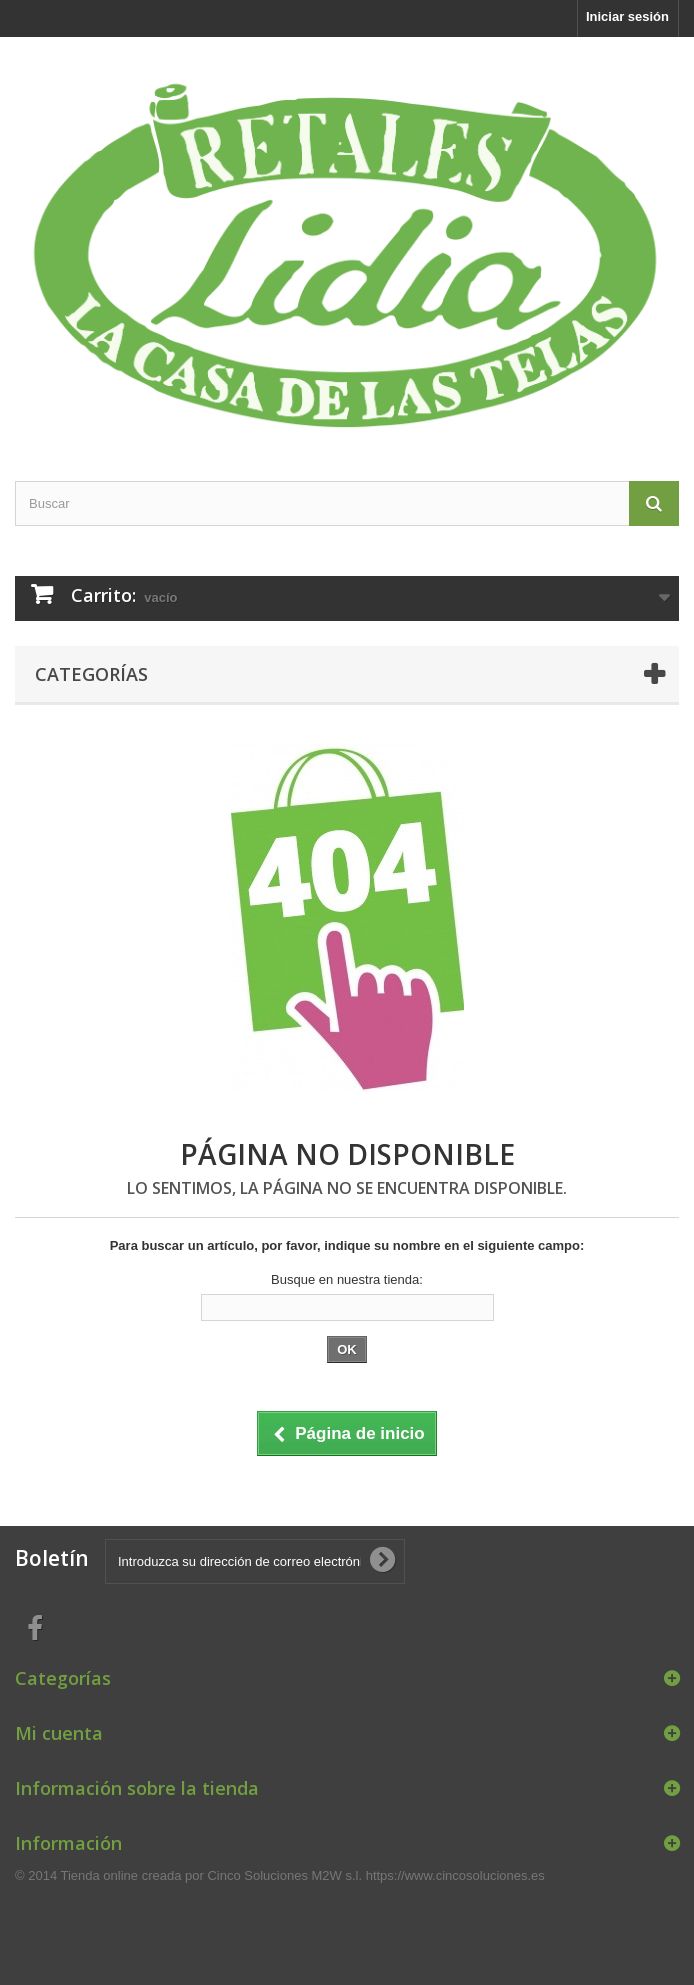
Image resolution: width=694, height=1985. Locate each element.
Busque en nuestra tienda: (347, 1279)
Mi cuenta (59, 1733)
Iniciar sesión (627, 16)
